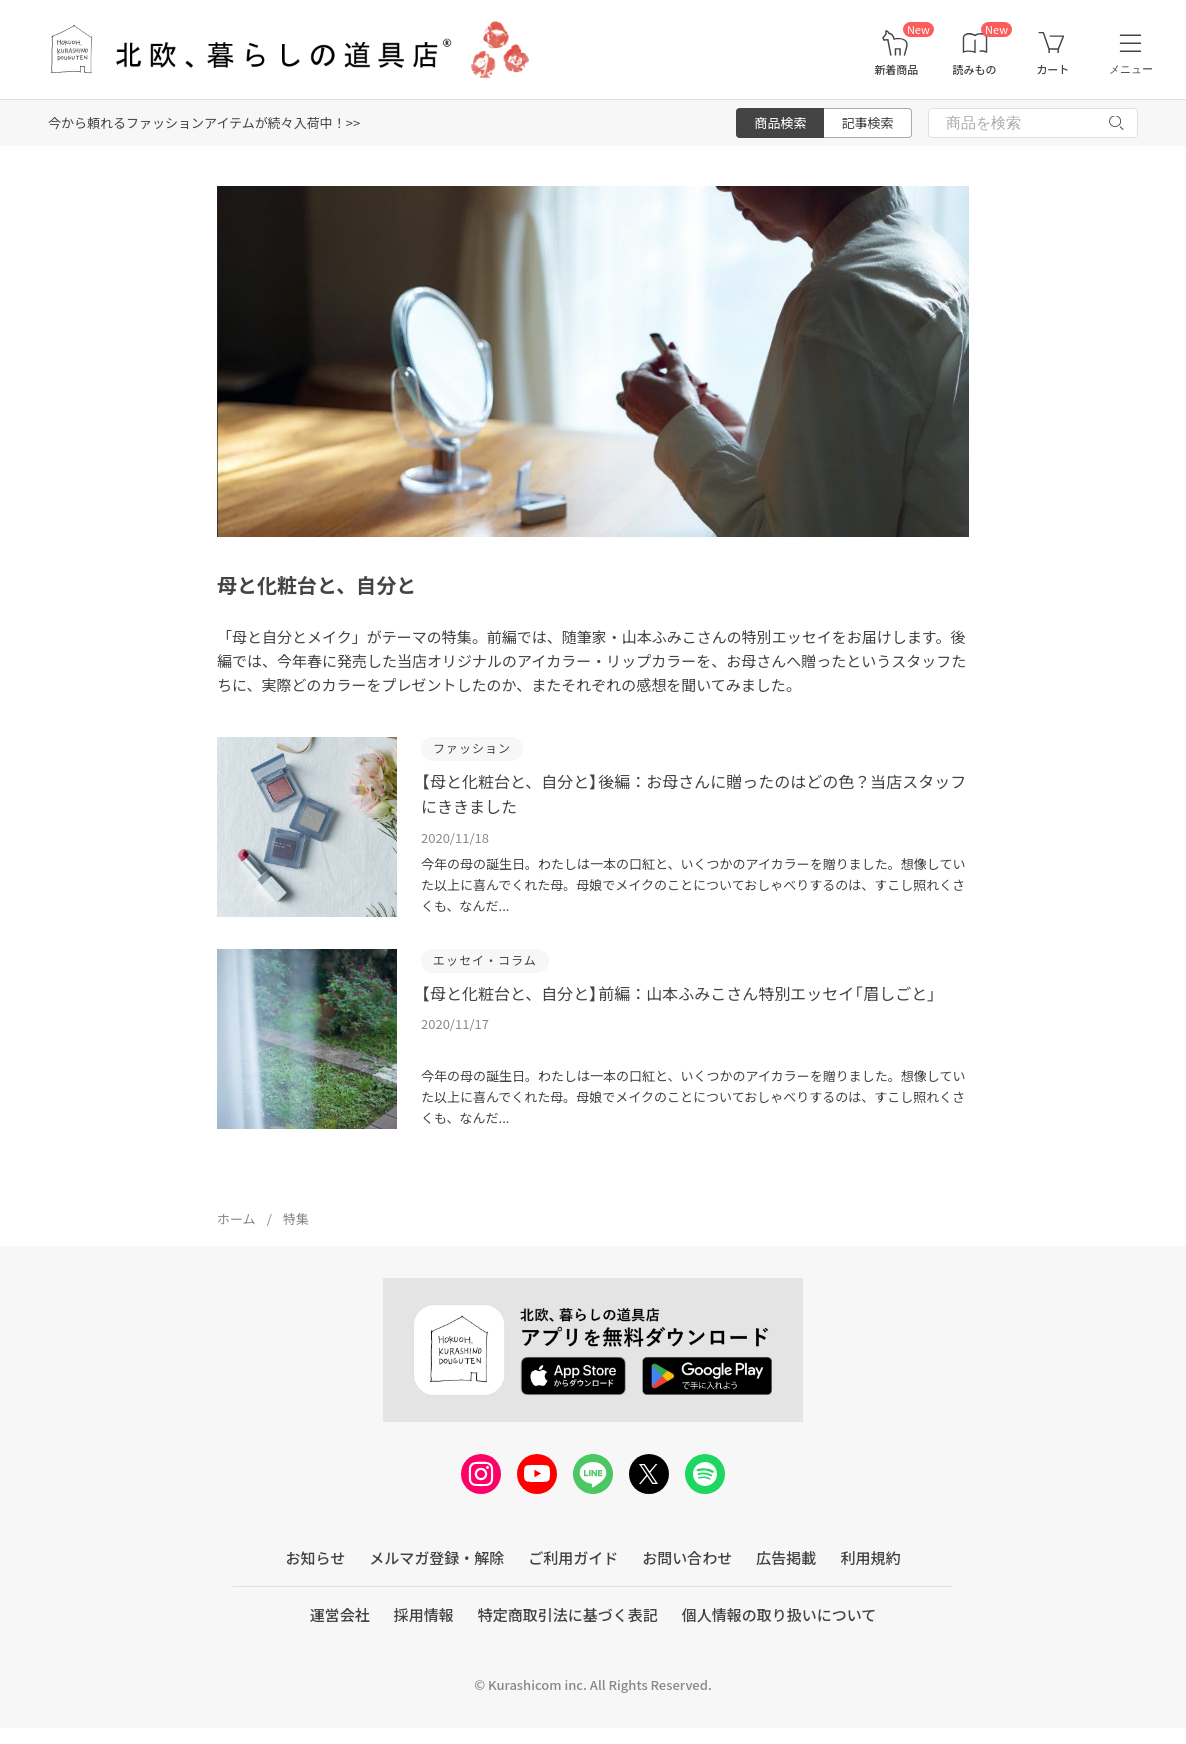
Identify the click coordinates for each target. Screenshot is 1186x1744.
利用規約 (870, 1557)
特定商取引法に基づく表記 (568, 1614)
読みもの (975, 69)
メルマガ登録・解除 (436, 1557)
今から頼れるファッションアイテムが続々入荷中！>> (204, 122)
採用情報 (424, 1614)
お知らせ (316, 1557)
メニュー (1131, 69)
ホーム (236, 1218)
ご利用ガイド (573, 1557)
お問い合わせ (687, 1557)
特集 (296, 1218)
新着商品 (896, 69)
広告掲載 (786, 1557)
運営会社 (340, 1614)
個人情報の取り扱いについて (779, 1614)
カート (1052, 69)
